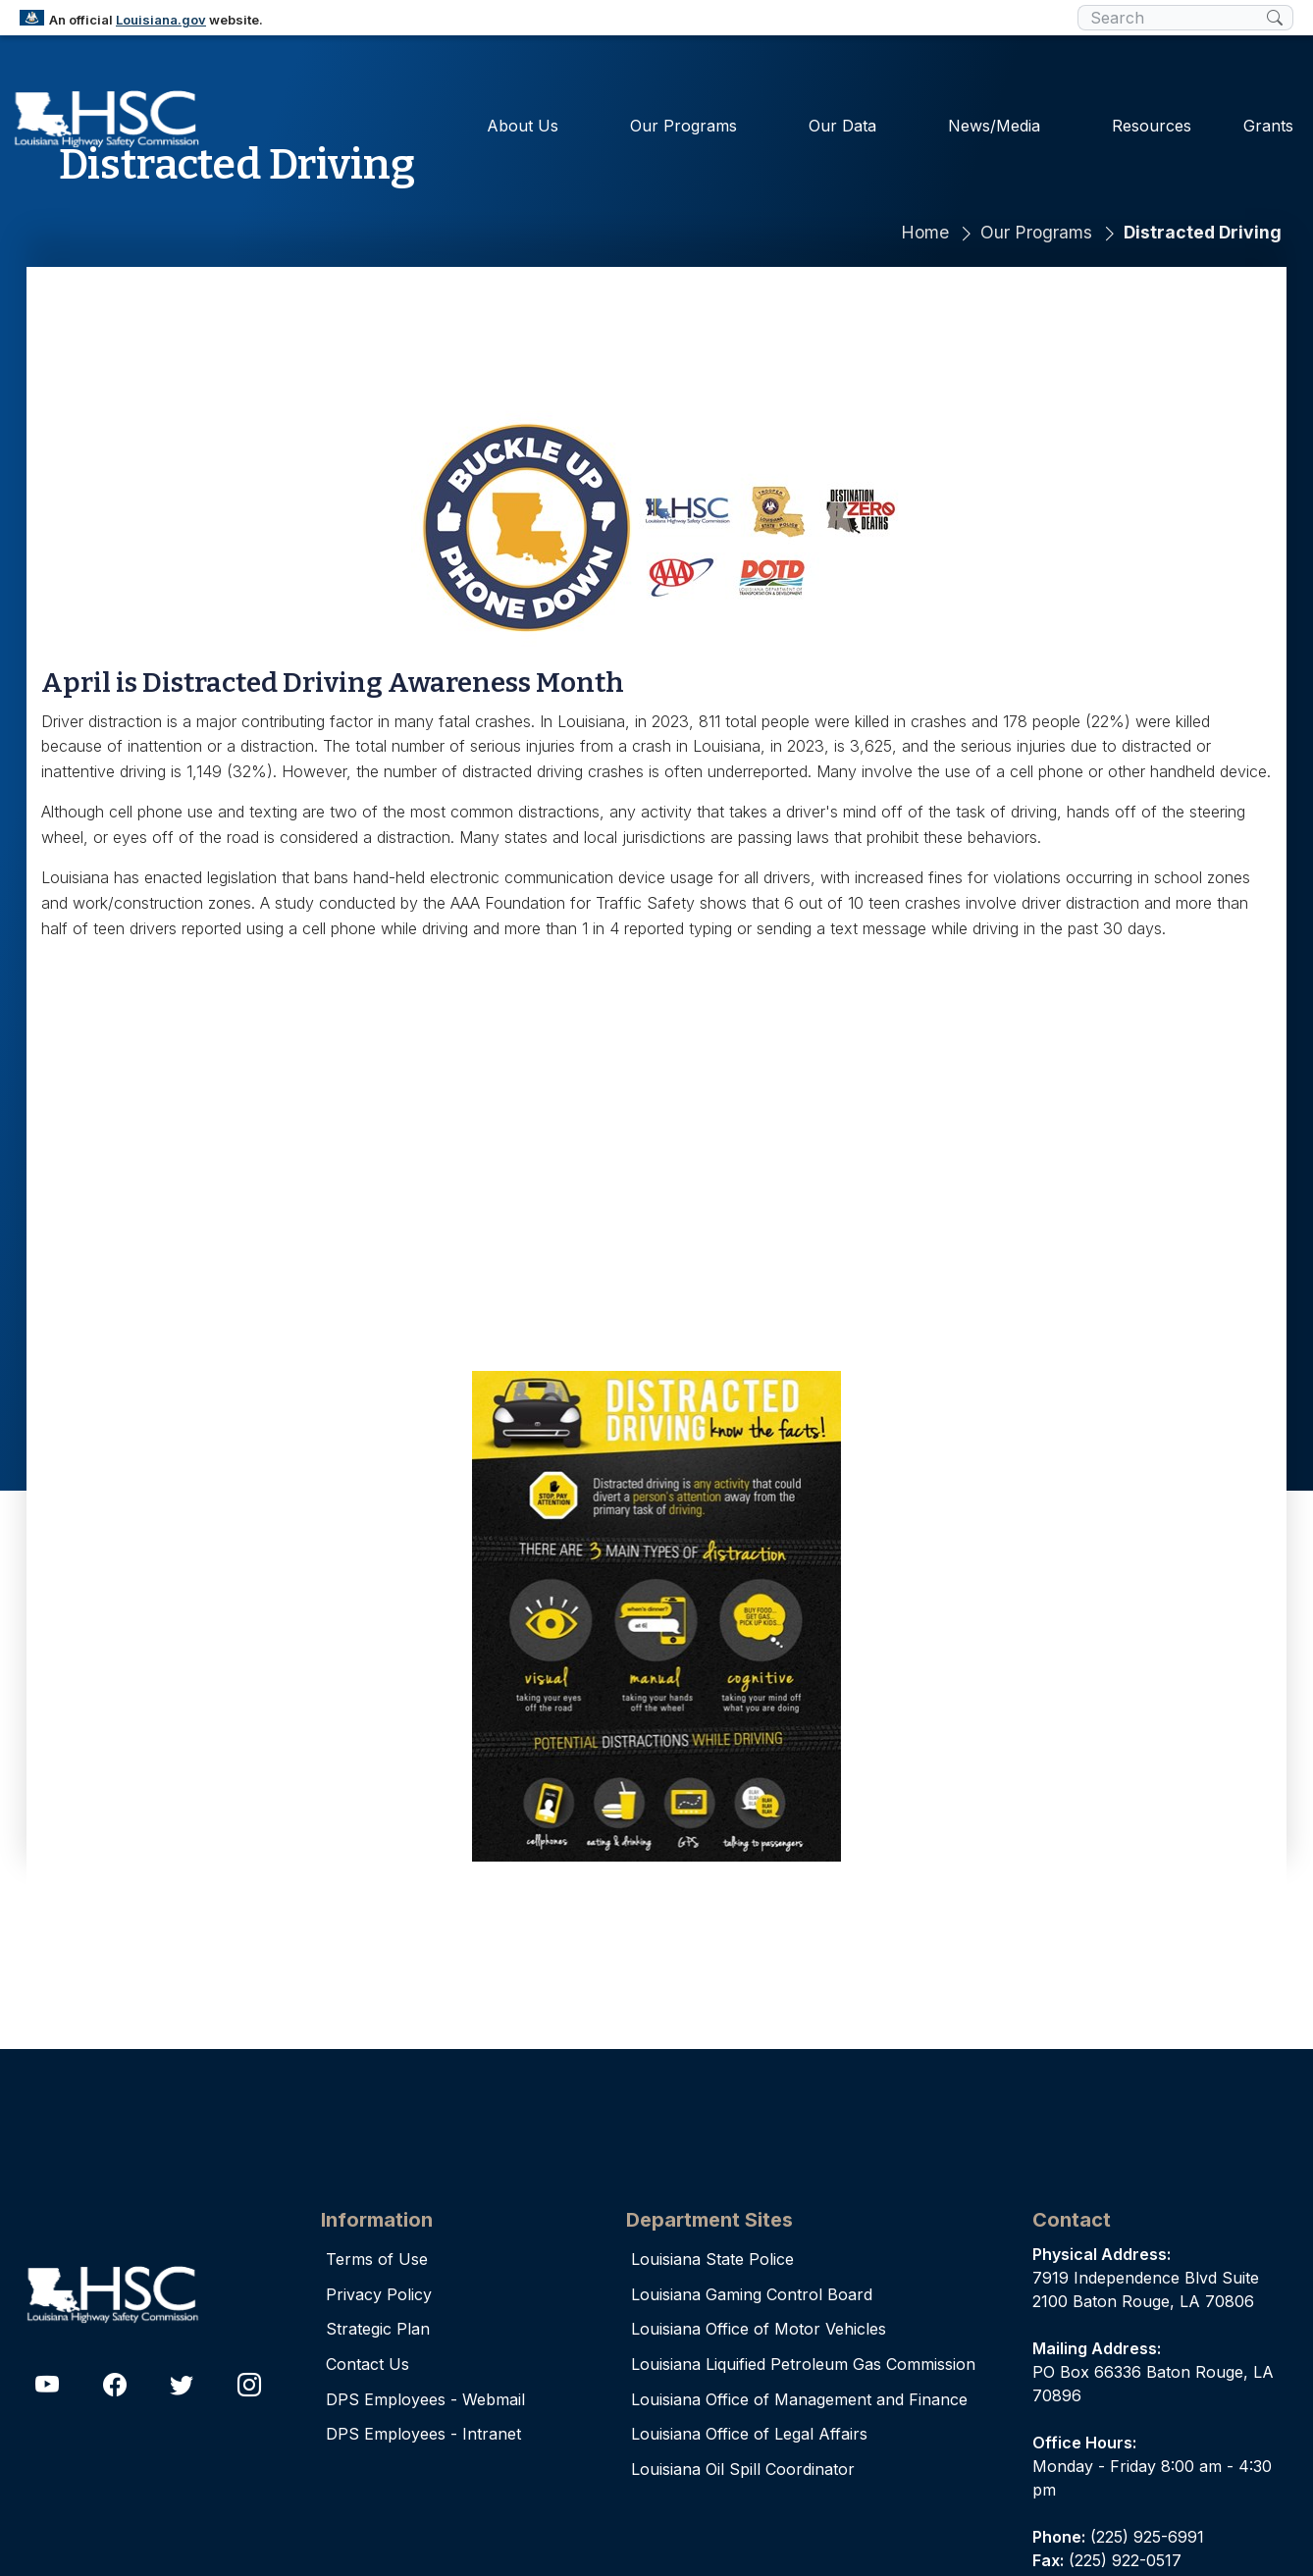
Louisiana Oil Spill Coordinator (743, 2469)
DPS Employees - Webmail (425, 2399)
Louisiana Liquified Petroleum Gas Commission (803, 2364)
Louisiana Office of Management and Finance (799, 2399)
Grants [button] (1268, 121)
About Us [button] (522, 121)
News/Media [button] (994, 121)
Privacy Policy (379, 2294)
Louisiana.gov (161, 19)
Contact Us (367, 2364)
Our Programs (1036, 232)
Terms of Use (377, 2259)
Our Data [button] (842, 121)
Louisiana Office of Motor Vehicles (758, 2329)
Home (925, 232)
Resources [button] (1151, 121)
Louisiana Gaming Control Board (751, 2294)
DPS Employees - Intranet (423, 2434)
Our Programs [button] (683, 121)
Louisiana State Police (712, 2259)
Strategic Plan (378, 2329)
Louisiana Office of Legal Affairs (749, 2434)
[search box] (1172, 17)
